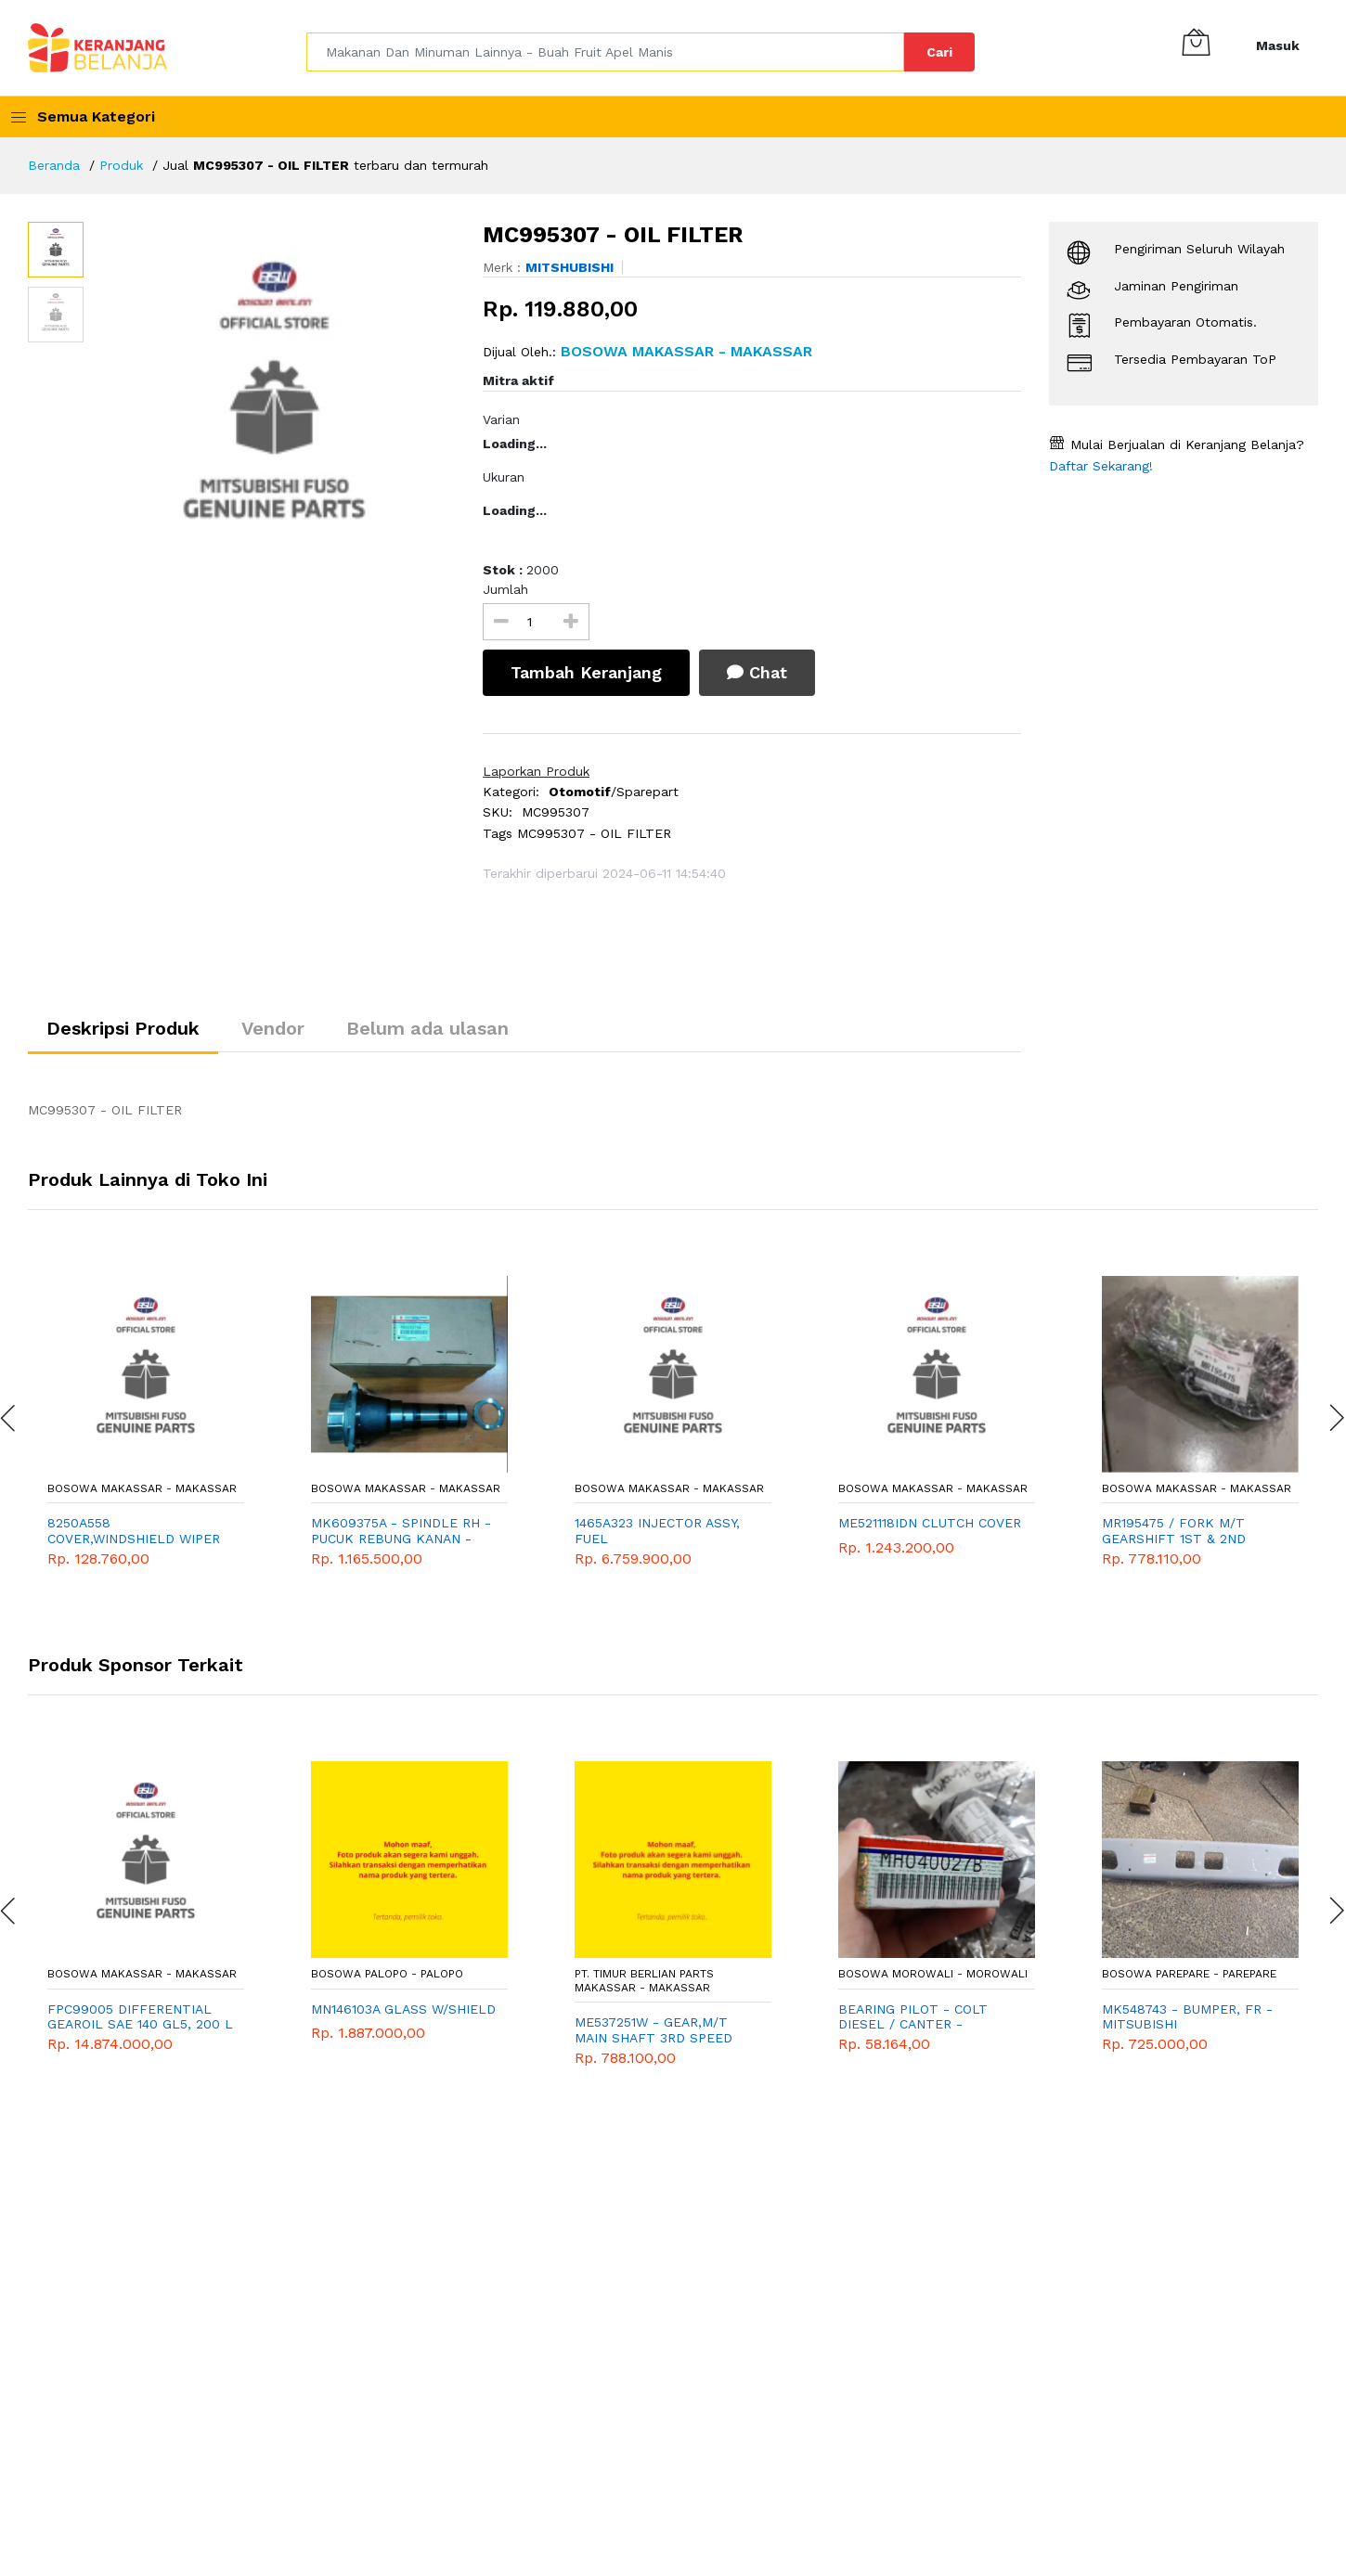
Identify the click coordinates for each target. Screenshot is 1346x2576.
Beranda (54, 165)
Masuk (1278, 45)
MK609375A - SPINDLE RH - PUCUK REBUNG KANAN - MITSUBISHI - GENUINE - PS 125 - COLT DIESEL (401, 1531)
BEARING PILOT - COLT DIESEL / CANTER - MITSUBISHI (913, 2017)
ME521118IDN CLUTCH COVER (929, 1522)
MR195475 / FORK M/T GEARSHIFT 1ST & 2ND (1174, 1530)
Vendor (272, 1028)
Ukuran (503, 477)
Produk (121, 165)
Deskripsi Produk (123, 1028)
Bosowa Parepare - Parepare (1189, 1973)
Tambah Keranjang (586, 672)
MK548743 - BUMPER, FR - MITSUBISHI (1187, 2017)
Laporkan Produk (536, 771)
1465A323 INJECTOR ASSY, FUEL (657, 1530)
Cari (939, 52)
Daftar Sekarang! (1101, 465)
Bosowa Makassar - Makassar (142, 1488)
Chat (757, 672)
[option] (274, 407)
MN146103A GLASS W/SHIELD (403, 2009)
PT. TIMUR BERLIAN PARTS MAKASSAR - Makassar (644, 1980)
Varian (501, 419)
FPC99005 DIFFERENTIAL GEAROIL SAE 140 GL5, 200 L (140, 2017)
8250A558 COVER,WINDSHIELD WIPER (133, 1530)
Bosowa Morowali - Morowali (933, 1973)
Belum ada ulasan (427, 1028)
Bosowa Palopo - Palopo (387, 1973)
